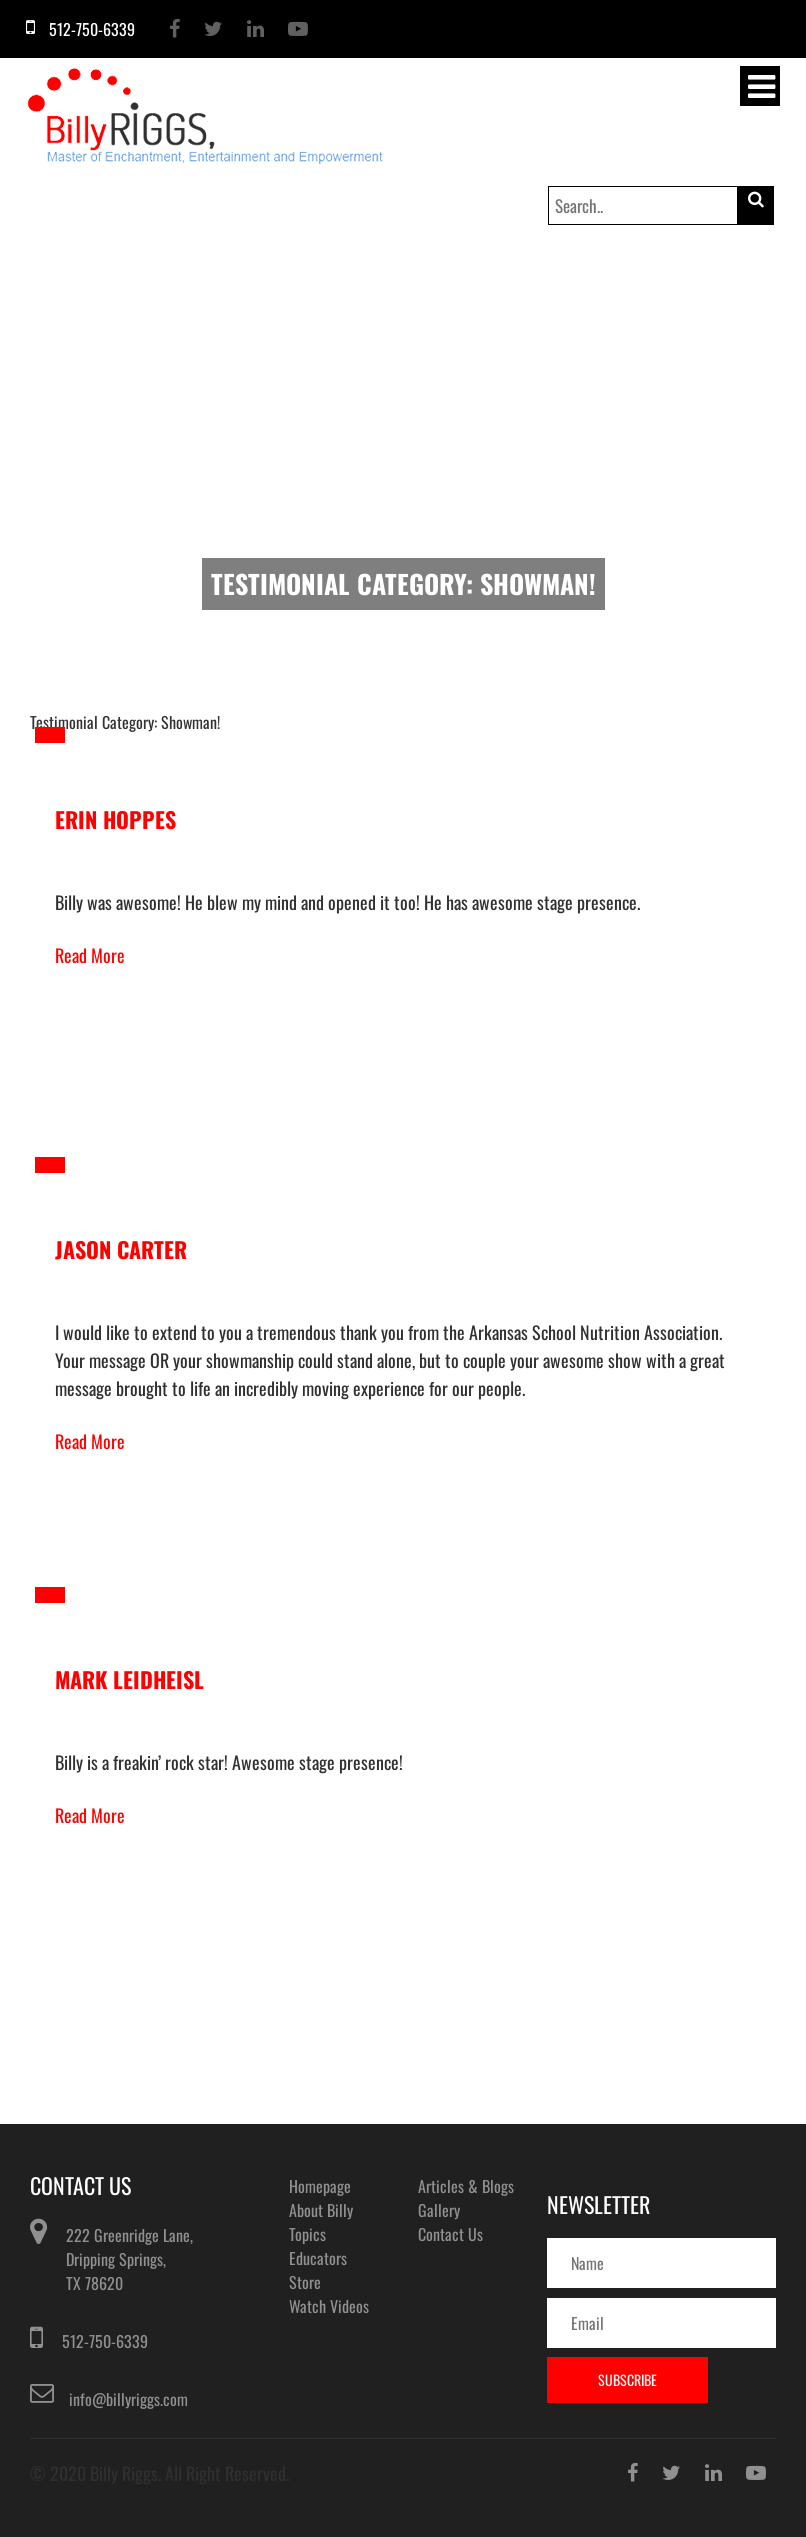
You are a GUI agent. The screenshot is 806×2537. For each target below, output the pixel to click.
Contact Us (450, 2234)
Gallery (439, 2210)
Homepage (320, 2186)
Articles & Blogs (466, 2186)
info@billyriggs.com (128, 2399)
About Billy (321, 2210)
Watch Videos (329, 2306)
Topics (307, 2234)
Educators (318, 2258)
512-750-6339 (105, 2341)
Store (305, 2282)
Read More (90, 955)
